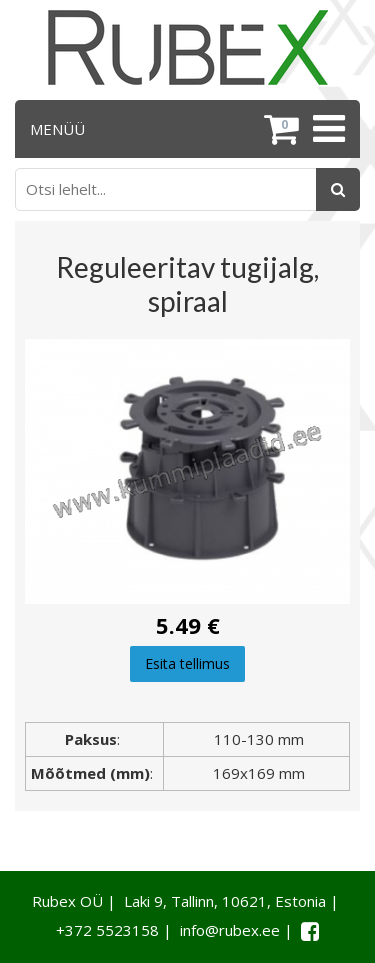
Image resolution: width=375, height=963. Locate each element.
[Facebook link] (310, 931)
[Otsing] (338, 189)
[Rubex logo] (188, 47)
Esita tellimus (187, 663)
